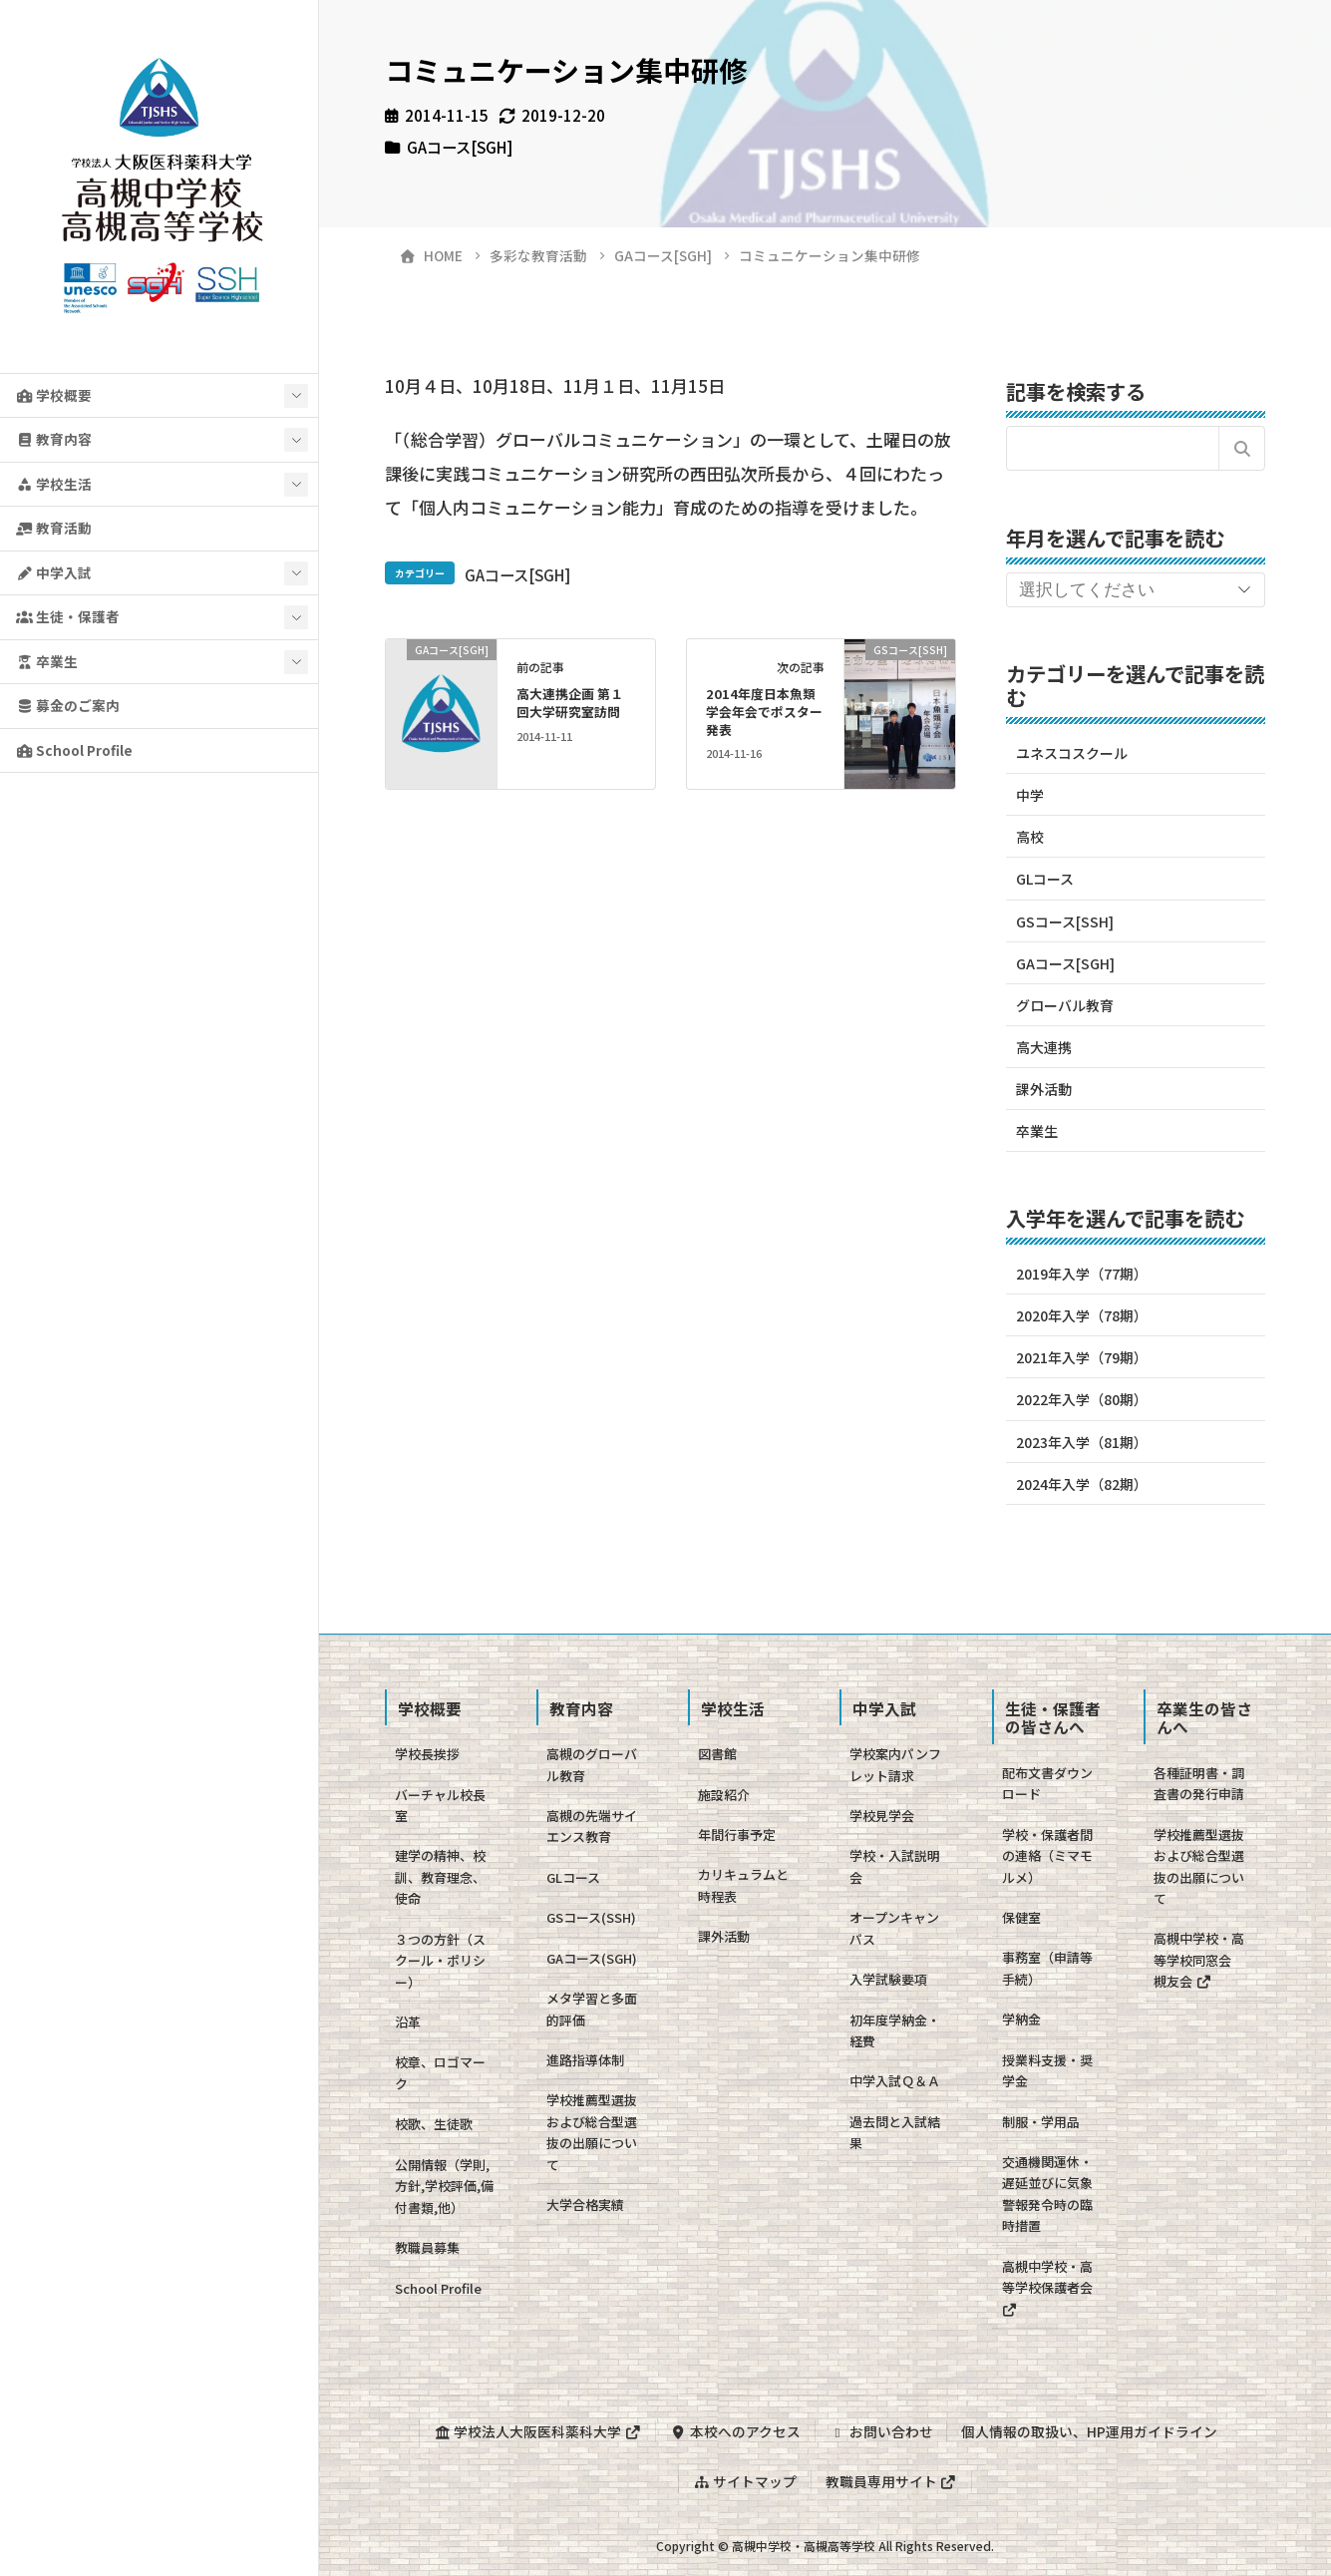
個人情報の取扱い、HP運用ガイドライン (1089, 2431)
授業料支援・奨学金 (1047, 2070)
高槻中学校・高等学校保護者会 (1047, 2287)
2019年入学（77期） (1082, 1274)
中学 (1030, 795)
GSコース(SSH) (591, 1917)
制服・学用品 (1041, 2121)
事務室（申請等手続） (1047, 1968)
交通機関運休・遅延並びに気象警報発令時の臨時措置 (1047, 2193)
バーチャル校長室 (440, 1805)
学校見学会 (881, 1815)
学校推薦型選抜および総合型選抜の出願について (591, 2131)
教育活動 (54, 528)
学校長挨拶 (427, 1753)
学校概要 (54, 395)
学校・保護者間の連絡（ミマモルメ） (1047, 1856)
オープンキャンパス (894, 1928)
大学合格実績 (585, 2204)
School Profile (74, 750)
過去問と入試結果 (894, 2132)
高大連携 (1044, 1047)
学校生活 (54, 484)
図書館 (717, 1753)
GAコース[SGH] (459, 147)
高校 (1030, 837)
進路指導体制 (585, 2059)
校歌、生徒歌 (434, 2123)
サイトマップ (745, 2481)
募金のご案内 (68, 705)
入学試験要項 (888, 1979)
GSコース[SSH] (1065, 921)
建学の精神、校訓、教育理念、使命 (440, 1877)
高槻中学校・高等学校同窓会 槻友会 (1199, 1960)
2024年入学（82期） (1082, 1484)
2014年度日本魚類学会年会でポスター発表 (764, 711)
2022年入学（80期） (1082, 1399)
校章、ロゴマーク (440, 2072)
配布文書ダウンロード (1047, 1783)
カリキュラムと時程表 (743, 1885)
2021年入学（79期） (1082, 1357)
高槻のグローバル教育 (591, 1764)
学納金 (1021, 2019)
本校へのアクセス (735, 2431)
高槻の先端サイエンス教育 (591, 1826)
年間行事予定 (737, 1834)
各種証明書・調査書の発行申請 (1199, 1783)
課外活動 (1044, 1089)
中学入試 (54, 572)
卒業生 (47, 661)
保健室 (1021, 1917)
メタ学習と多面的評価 (591, 2008)
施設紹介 (724, 1794)
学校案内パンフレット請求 (895, 1764)
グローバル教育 (1065, 1005)
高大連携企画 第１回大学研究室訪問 (569, 702)
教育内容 (54, 439)
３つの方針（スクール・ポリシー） (440, 1961)
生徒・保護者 (68, 616)
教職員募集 (427, 2247)
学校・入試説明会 (894, 1866)
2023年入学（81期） (1082, 1442)
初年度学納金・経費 (894, 2030)
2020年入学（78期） (1082, 1315)
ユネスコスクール (1072, 753)
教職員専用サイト (891, 2481)
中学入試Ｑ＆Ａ (894, 2080)
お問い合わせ (880, 2431)
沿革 (408, 2022)
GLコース (1045, 879)
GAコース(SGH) (591, 1958)
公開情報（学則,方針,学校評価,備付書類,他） (444, 2186)
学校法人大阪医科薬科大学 (537, 2431)
